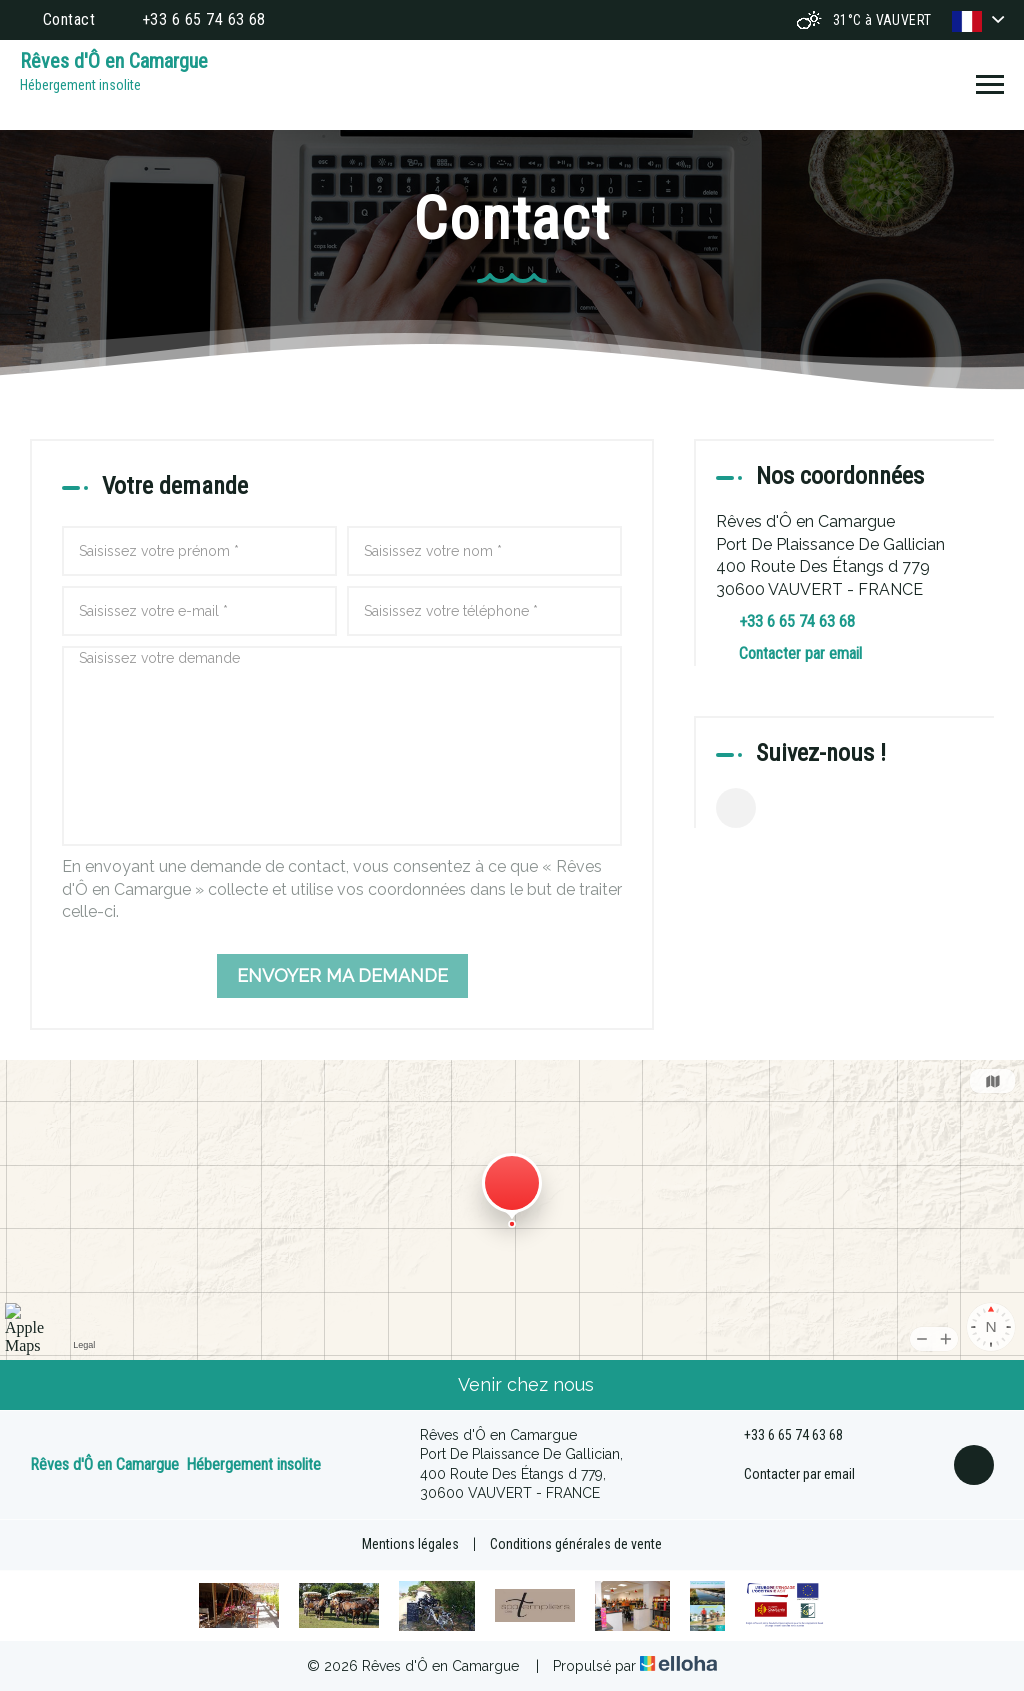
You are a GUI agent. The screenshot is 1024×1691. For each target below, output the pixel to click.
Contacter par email (800, 653)
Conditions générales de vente (576, 1544)
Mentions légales (410, 1544)
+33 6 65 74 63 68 (782, 1435)
